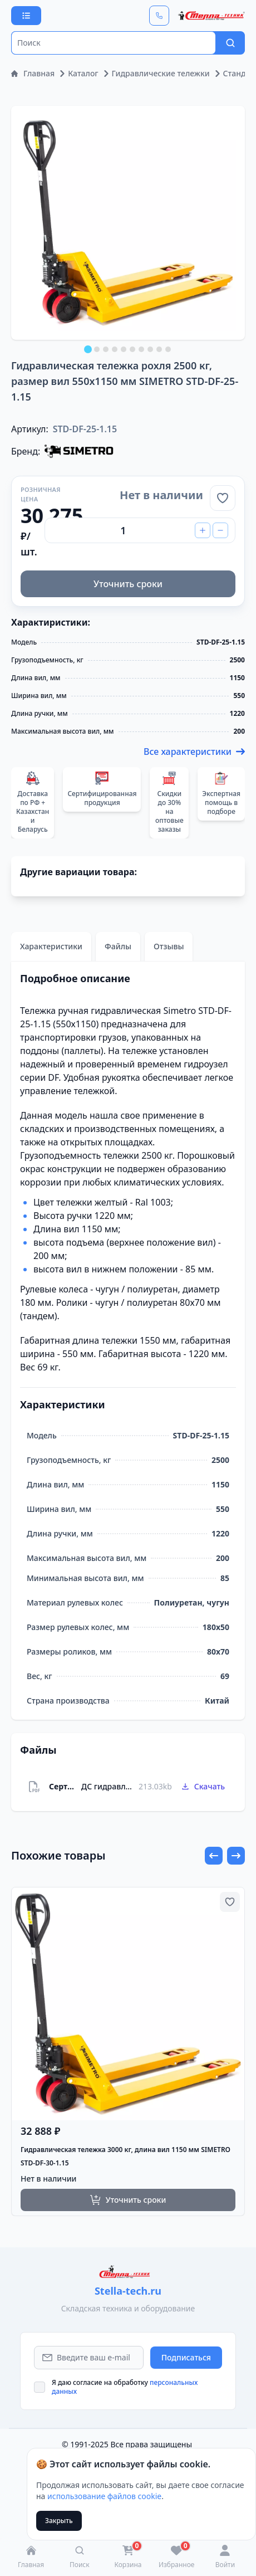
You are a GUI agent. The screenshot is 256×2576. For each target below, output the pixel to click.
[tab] (88, 349)
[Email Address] (89, 2357)
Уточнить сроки (128, 584)
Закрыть (59, 2520)
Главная (33, 73)
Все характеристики (194, 751)
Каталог (78, 73)
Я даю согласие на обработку (125, 2387)
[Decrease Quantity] (220, 530)
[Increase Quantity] (202, 530)
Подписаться (186, 2357)
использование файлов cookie (104, 2496)
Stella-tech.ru (128, 2290)
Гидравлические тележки (156, 73)
